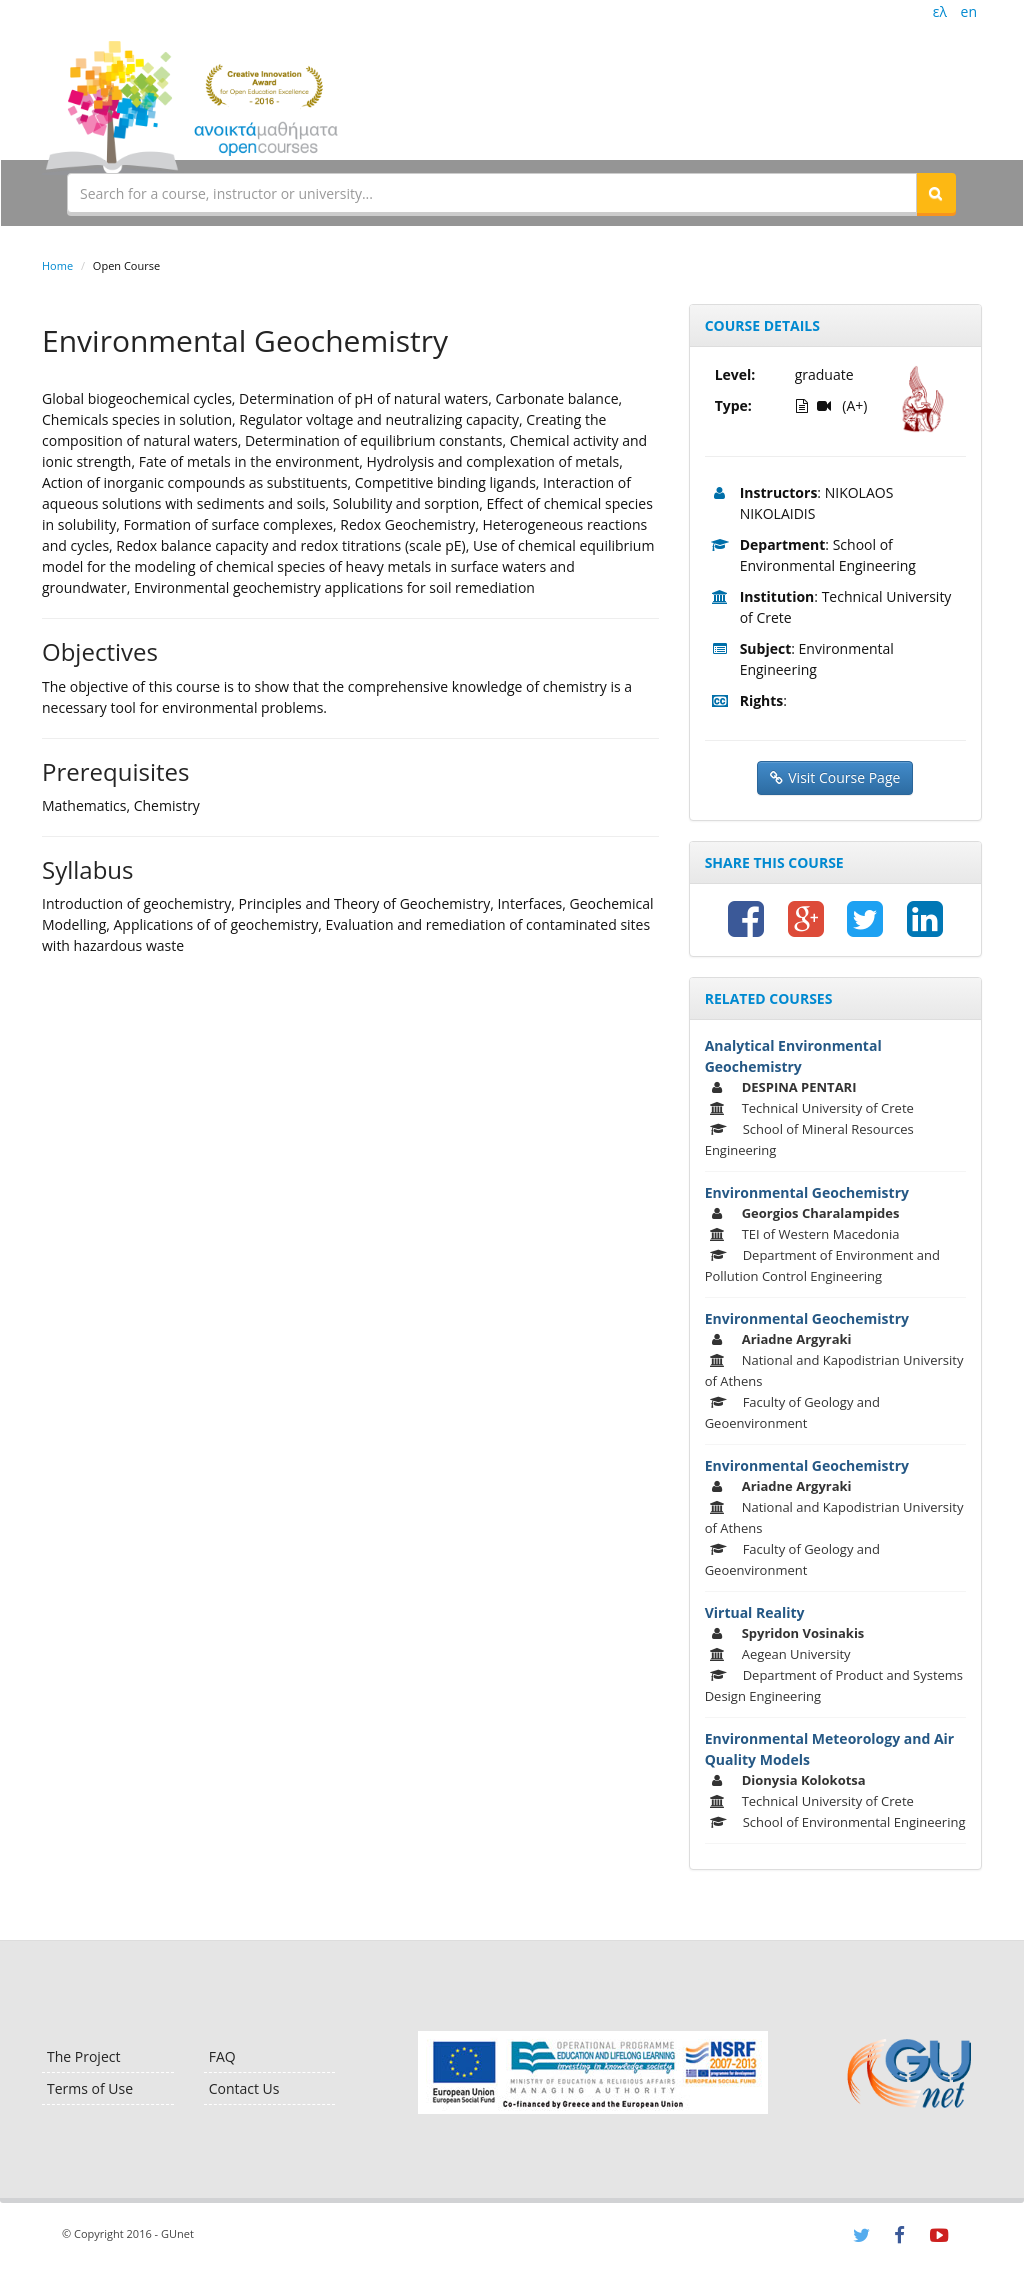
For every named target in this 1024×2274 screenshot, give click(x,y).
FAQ (222, 2056)
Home (57, 265)
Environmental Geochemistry (807, 1192)
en (969, 11)
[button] (936, 193)
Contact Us (244, 2088)
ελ (940, 11)
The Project (83, 2056)
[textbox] (492, 193)
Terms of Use (90, 2088)
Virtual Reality (755, 1612)
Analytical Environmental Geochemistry (793, 1056)
